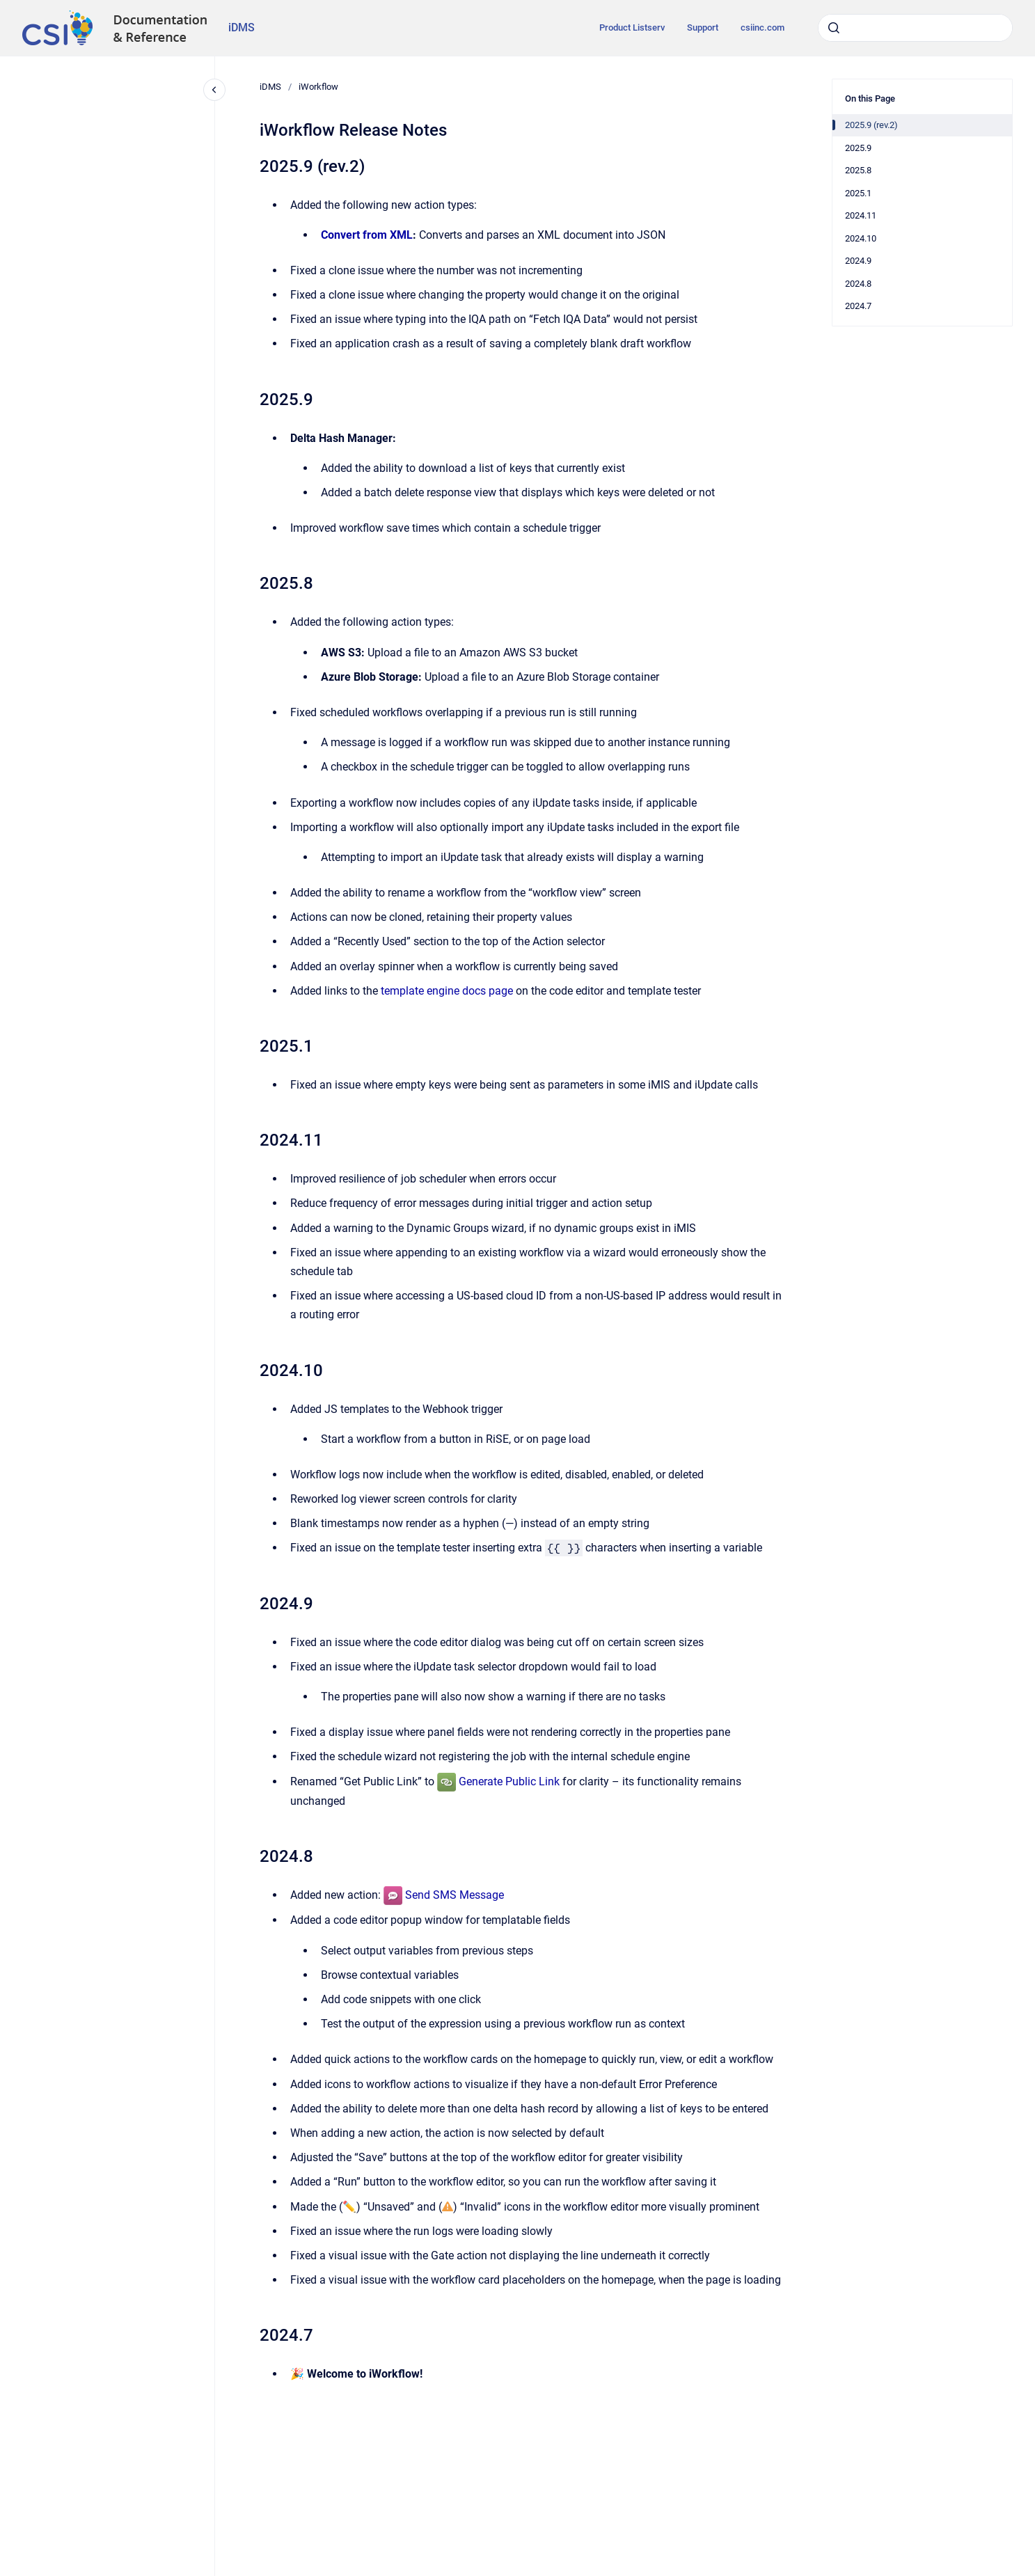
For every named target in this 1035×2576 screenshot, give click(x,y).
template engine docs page (447, 990)
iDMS (241, 27)
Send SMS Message (454, 1895)
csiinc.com (762, 27)
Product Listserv (632, 27)
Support (702, 27)
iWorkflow (318, 86)
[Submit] (834, 28)
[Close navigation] (214, 90)
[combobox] (915, 28)
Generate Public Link (509, 1781)
